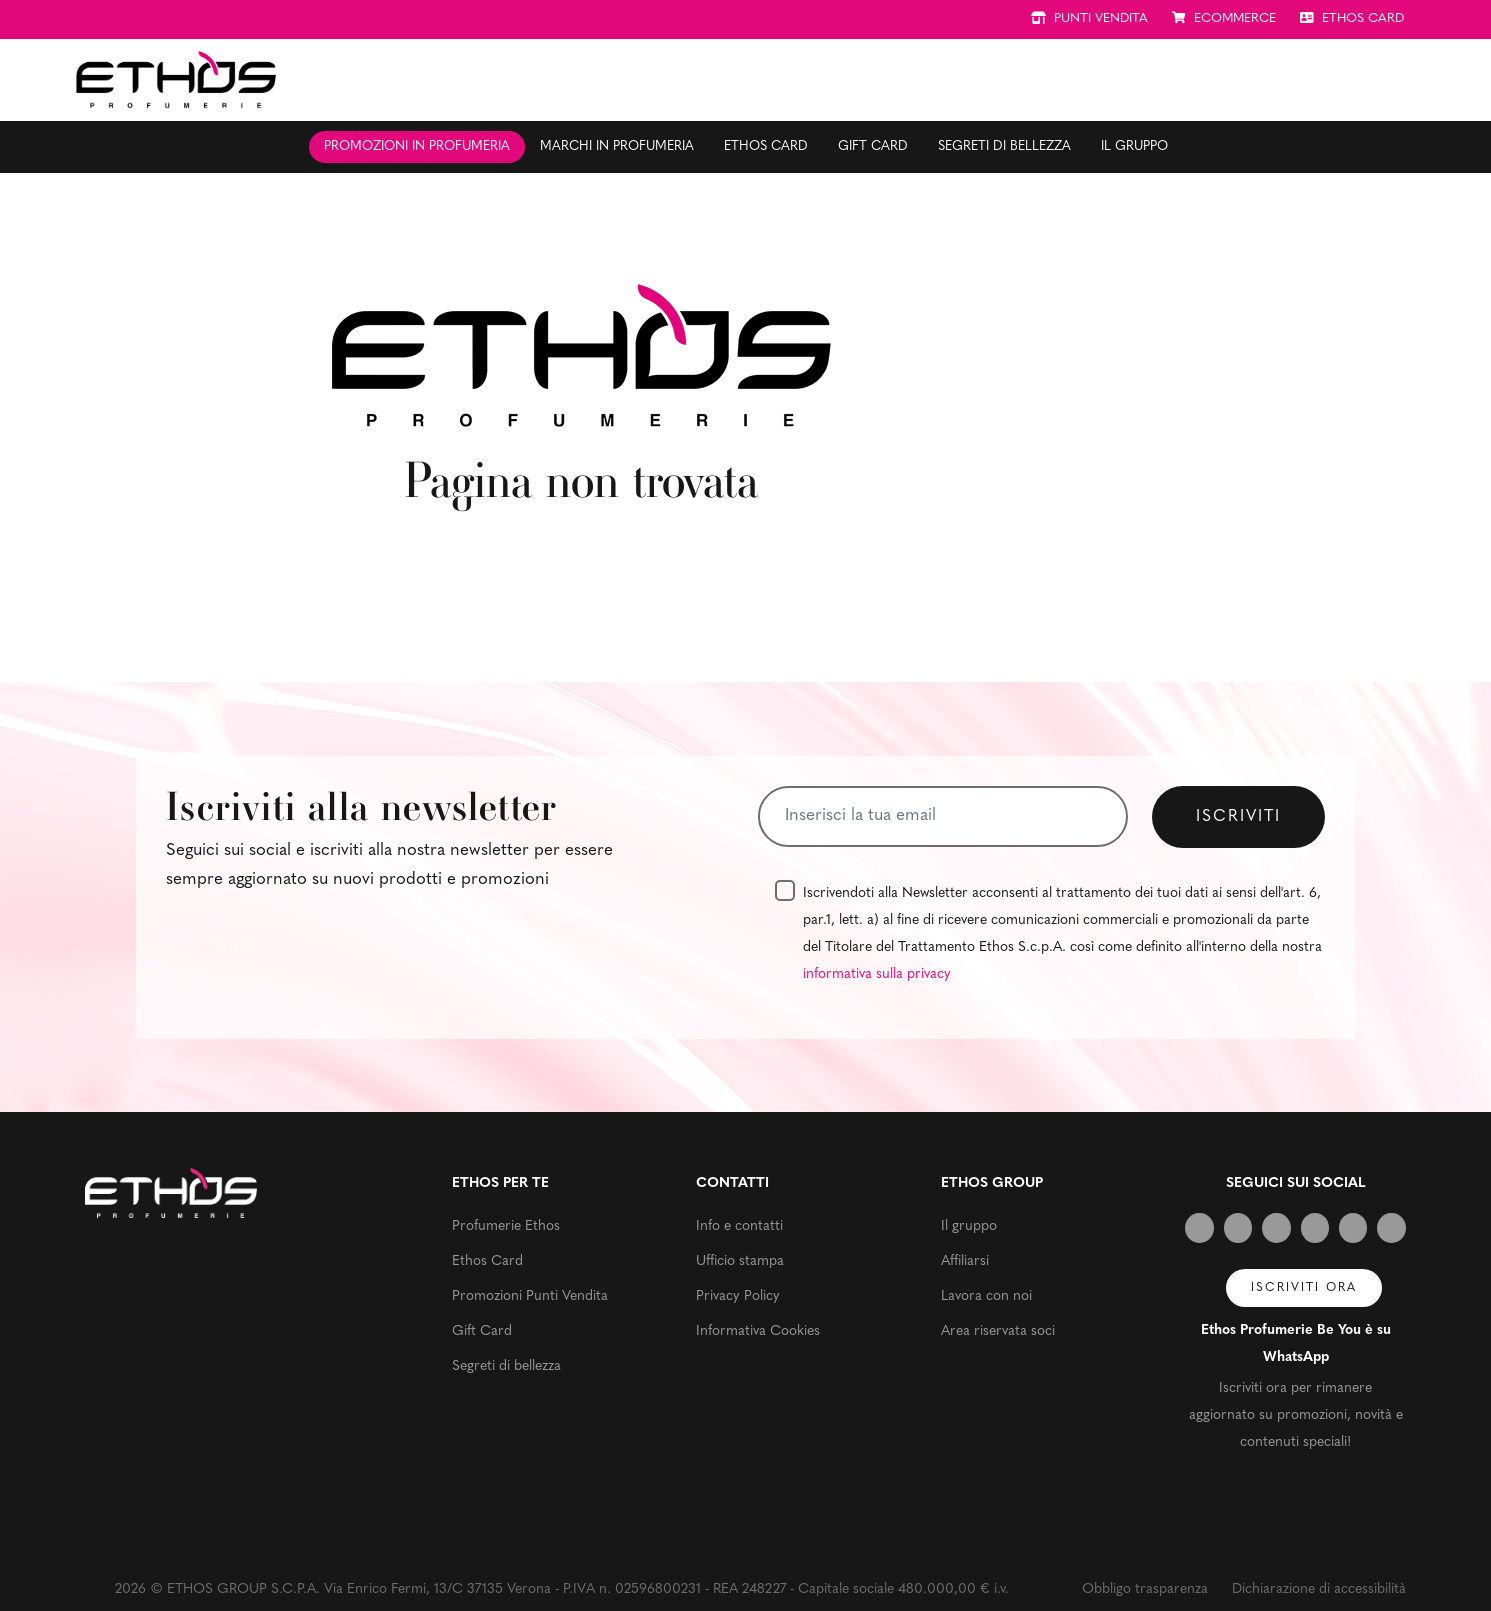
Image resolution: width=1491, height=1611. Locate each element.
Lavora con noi (986, 1296)
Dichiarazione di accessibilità (1319, 1589)
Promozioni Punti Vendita (530, 1296)
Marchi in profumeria (617, 146)
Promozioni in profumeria (417, 146)
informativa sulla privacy (877, 974)
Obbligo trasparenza (1145, 1589)
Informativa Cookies (758, 1331)
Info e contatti (739, 1226)
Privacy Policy (738, 1296)
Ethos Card (766, 146)
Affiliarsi (965, 1261)
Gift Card (873, 146)
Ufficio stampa (740, 1261)
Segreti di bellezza (1004, 146)
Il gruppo (1134, 146)
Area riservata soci (998, 1331)
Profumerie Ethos (506, 1226)
